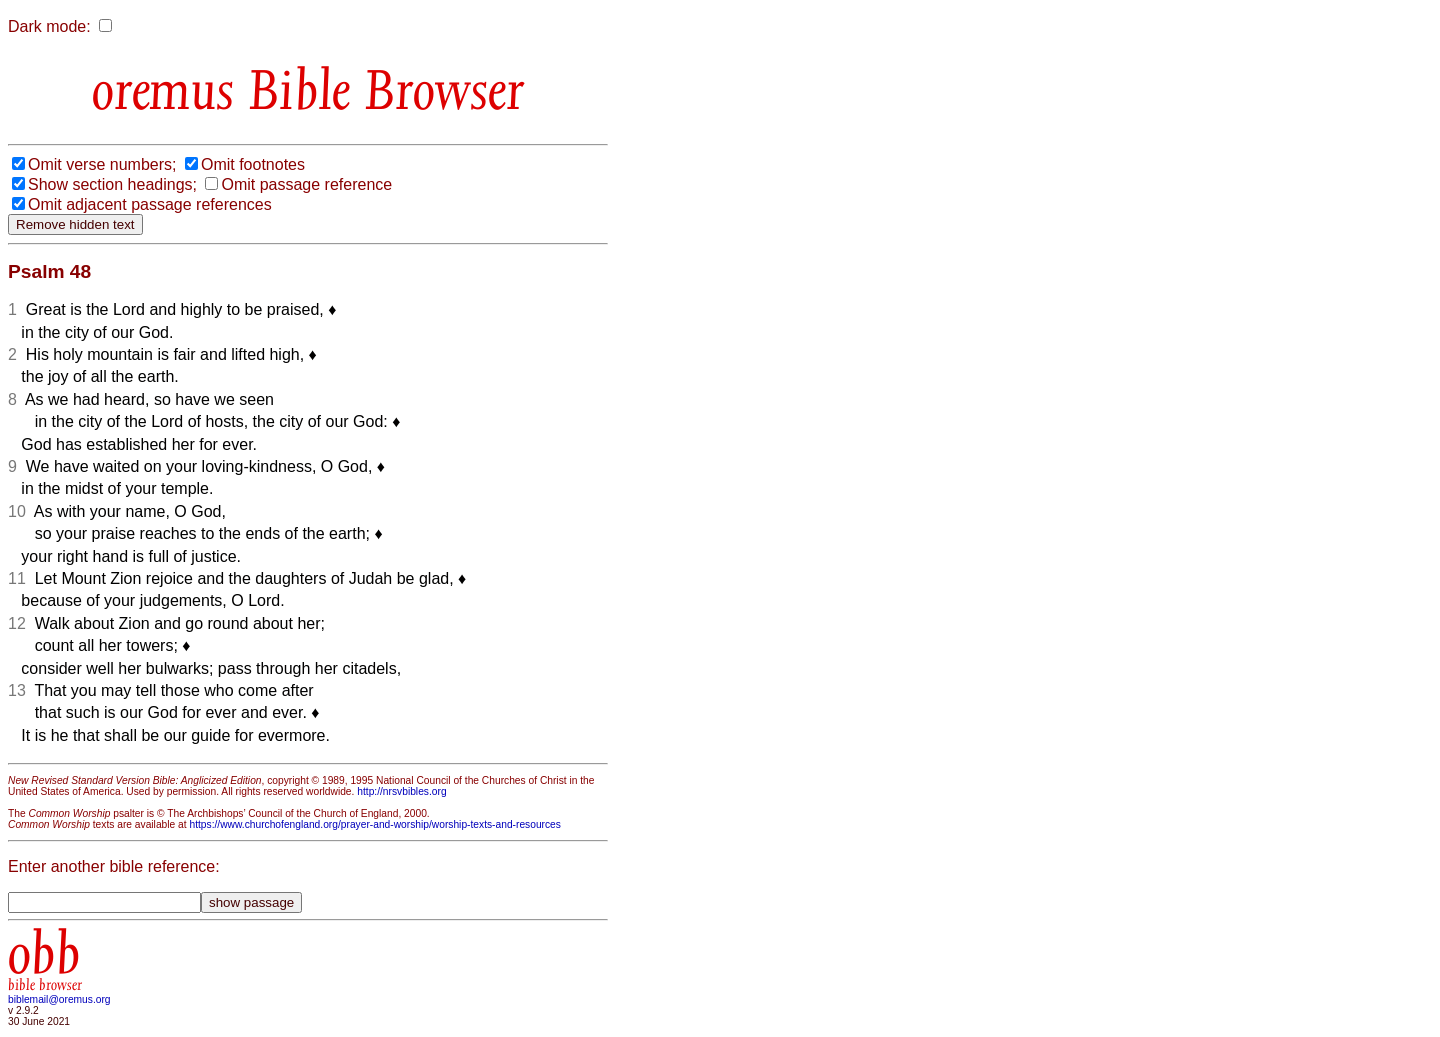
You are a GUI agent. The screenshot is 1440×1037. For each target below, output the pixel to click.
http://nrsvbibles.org (401, 791)
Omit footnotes (253, 164)
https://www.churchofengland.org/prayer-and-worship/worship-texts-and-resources (374, 824)
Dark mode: (49, 26)
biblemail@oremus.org (59, 999)
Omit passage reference (306, 184)
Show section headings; (112, 184)
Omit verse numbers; (102, 164)
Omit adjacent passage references (150, 204)
